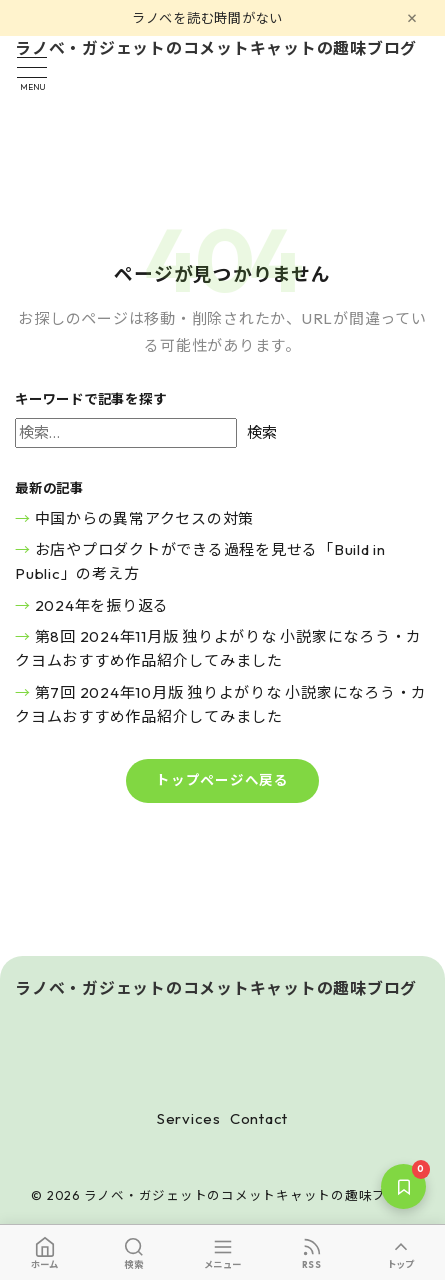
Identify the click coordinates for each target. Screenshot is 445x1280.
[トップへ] (400, 1252)
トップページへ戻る (222, 780)
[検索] (133, 1252)
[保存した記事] (403, 1186)
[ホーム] (44, 1252)
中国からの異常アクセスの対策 (145, 518)
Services (189, 1118)
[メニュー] (222, 1252)
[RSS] (311, 1252)
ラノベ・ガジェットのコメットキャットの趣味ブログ (216, 49)
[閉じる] (412, 18)
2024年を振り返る (102, 605)
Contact (259, 1118)
